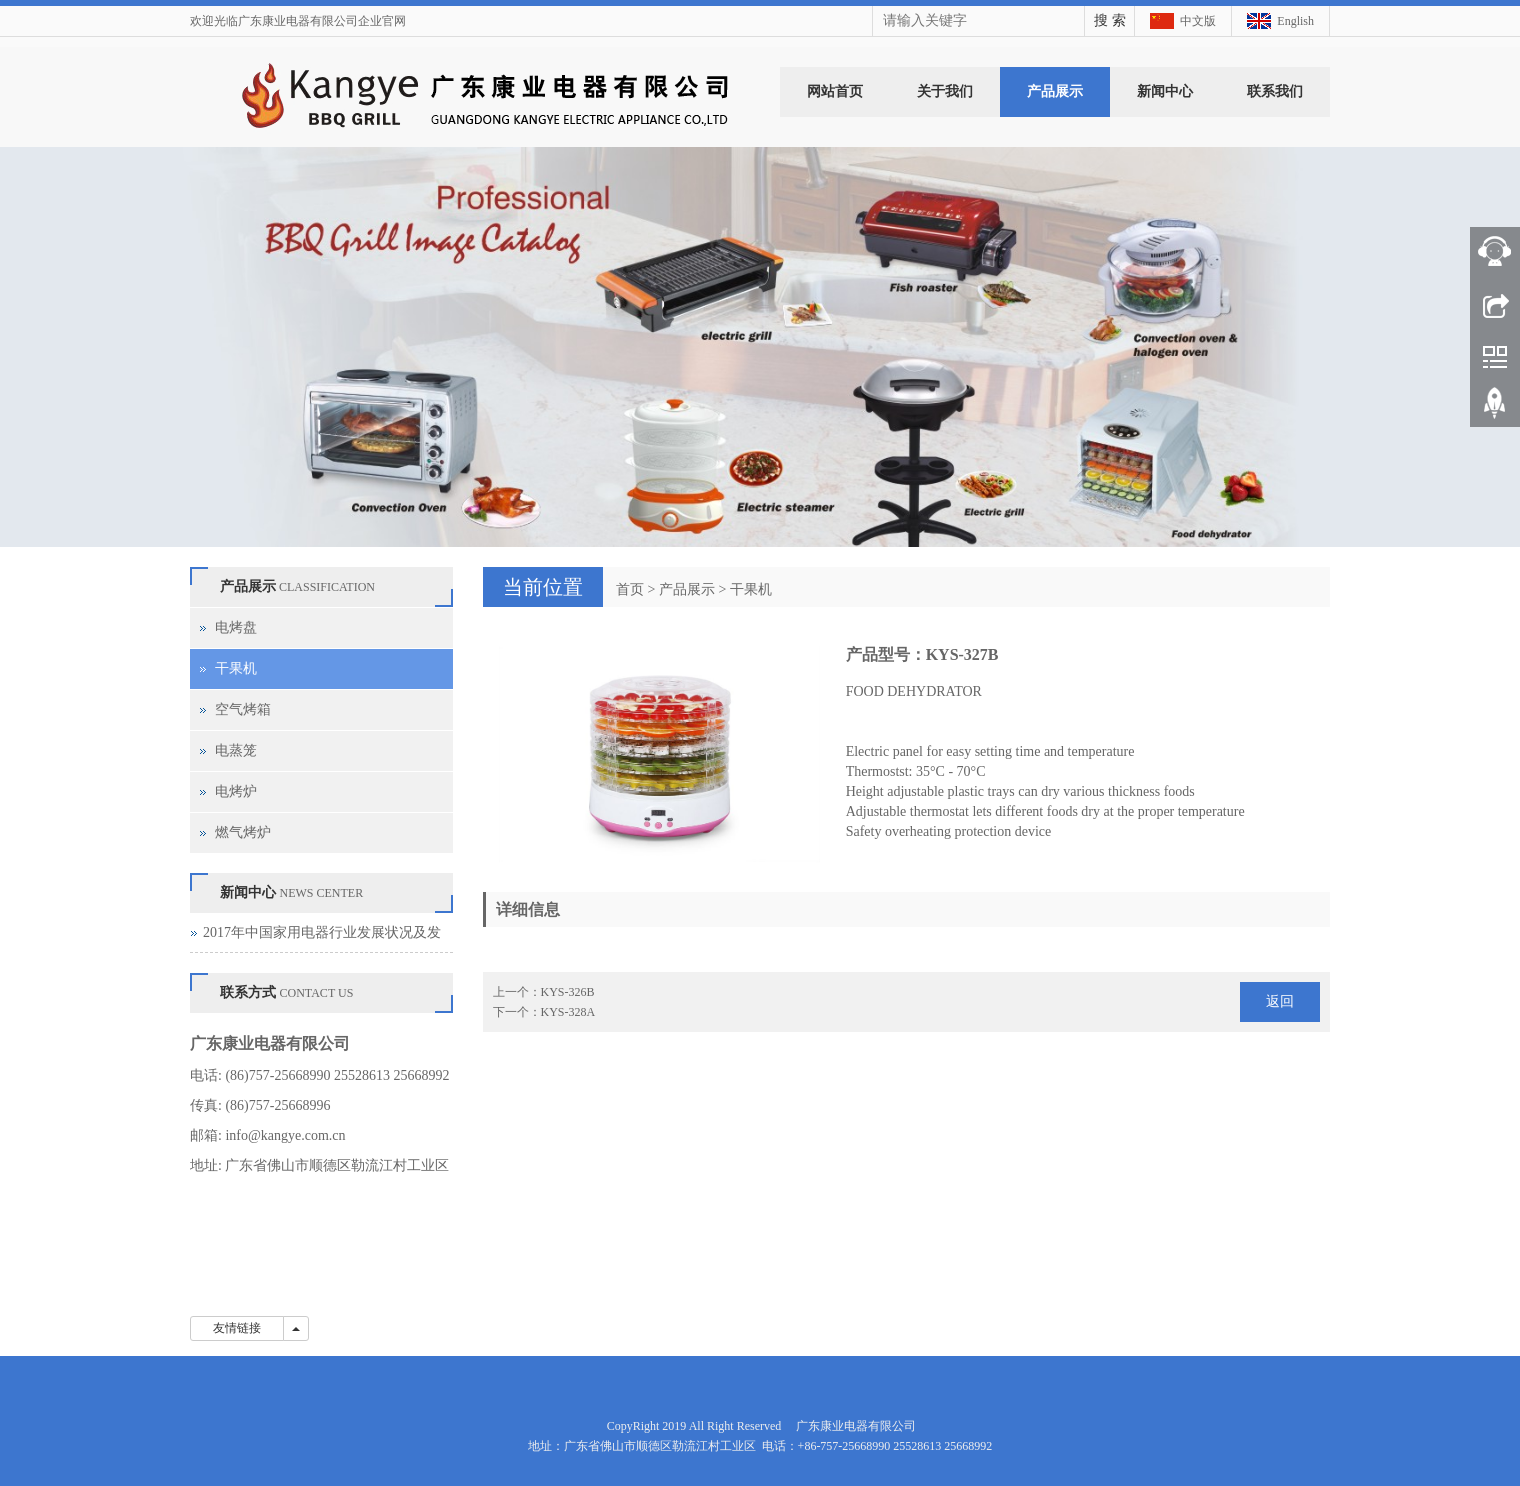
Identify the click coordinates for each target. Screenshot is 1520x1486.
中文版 (1198, 21)
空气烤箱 (243, 709)
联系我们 (1275, 91)
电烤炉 (236, 791)
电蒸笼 (236, 750)
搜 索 (1110, 20)
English (1295, 21)
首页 (630, 589)
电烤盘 (236, 627)
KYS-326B (568, 992)
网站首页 (835, 91)
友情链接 (237, 1328)
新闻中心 (1165, 91)
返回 (1280, 1001)
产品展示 (1055, 91)
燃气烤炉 (243, 832)
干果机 (751, 589)
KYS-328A (568, 1012)
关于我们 (945, 91)
